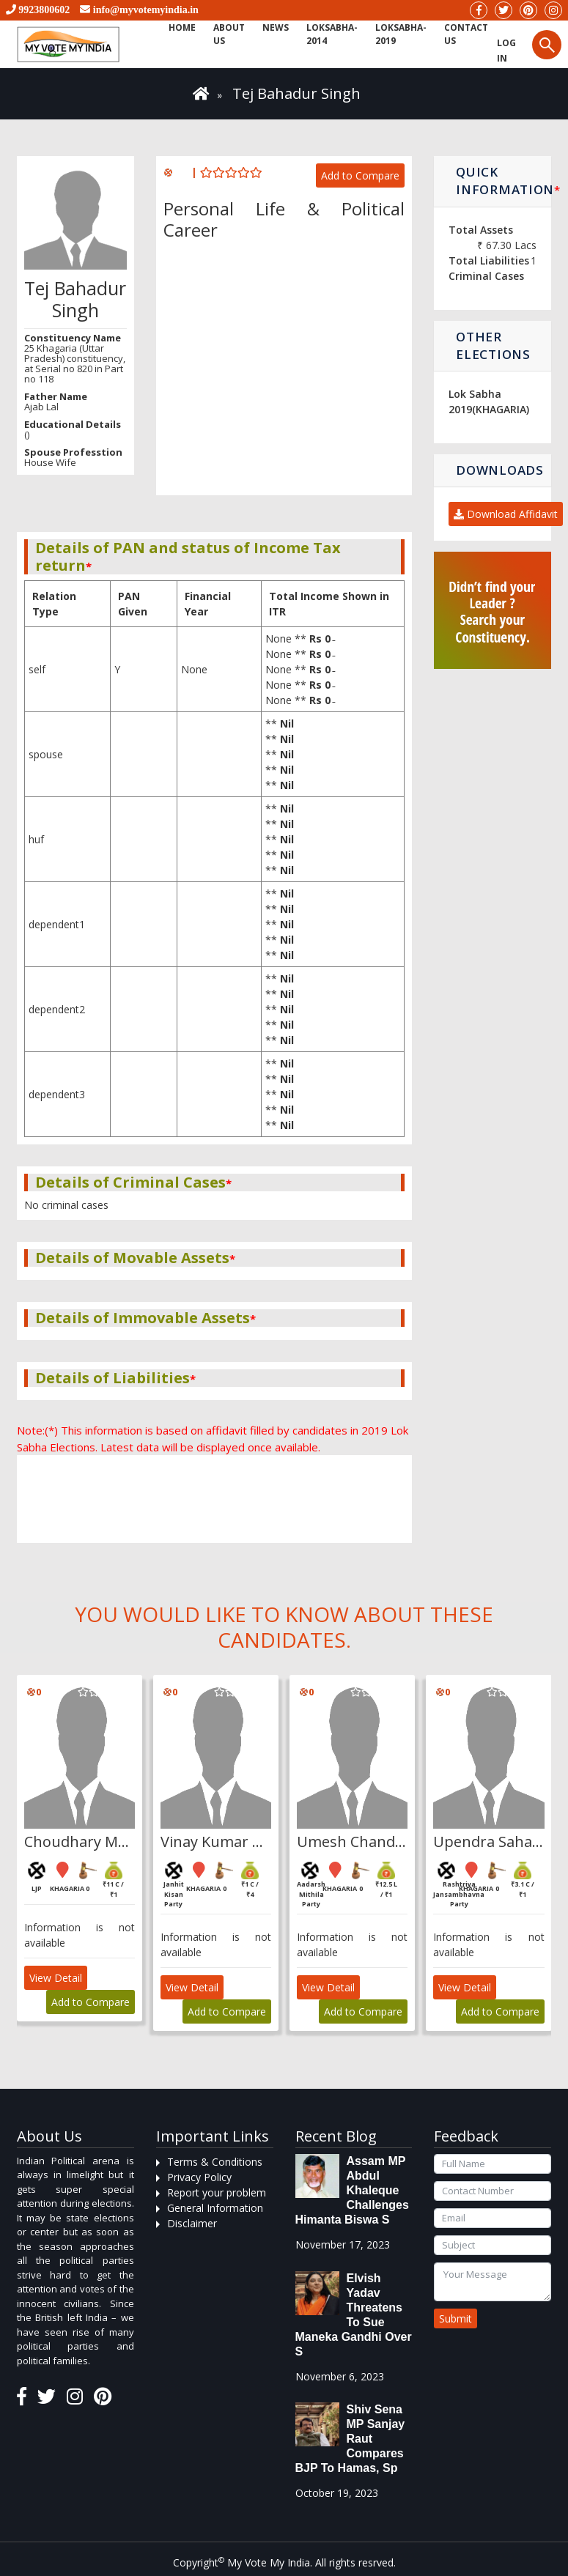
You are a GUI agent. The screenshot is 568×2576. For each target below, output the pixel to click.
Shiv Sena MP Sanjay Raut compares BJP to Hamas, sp (350, 2438)
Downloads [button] (499, 470)
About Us (227, 34)
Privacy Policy (199, 2177)
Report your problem (216, 2192)
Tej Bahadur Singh (296, 93)
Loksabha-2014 (327, 34)
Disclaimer (192, 2223)
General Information (215, 2208)
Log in (498, 50)
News (272, 27)
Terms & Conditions (214, 2162)
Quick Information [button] (503, 180)
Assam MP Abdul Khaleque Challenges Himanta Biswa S (352, 2190)
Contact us (459, 34)
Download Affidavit (506, 514)
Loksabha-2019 (395, 34)
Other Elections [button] (493, 345)
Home (181, 27)
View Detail (55, 1978)
